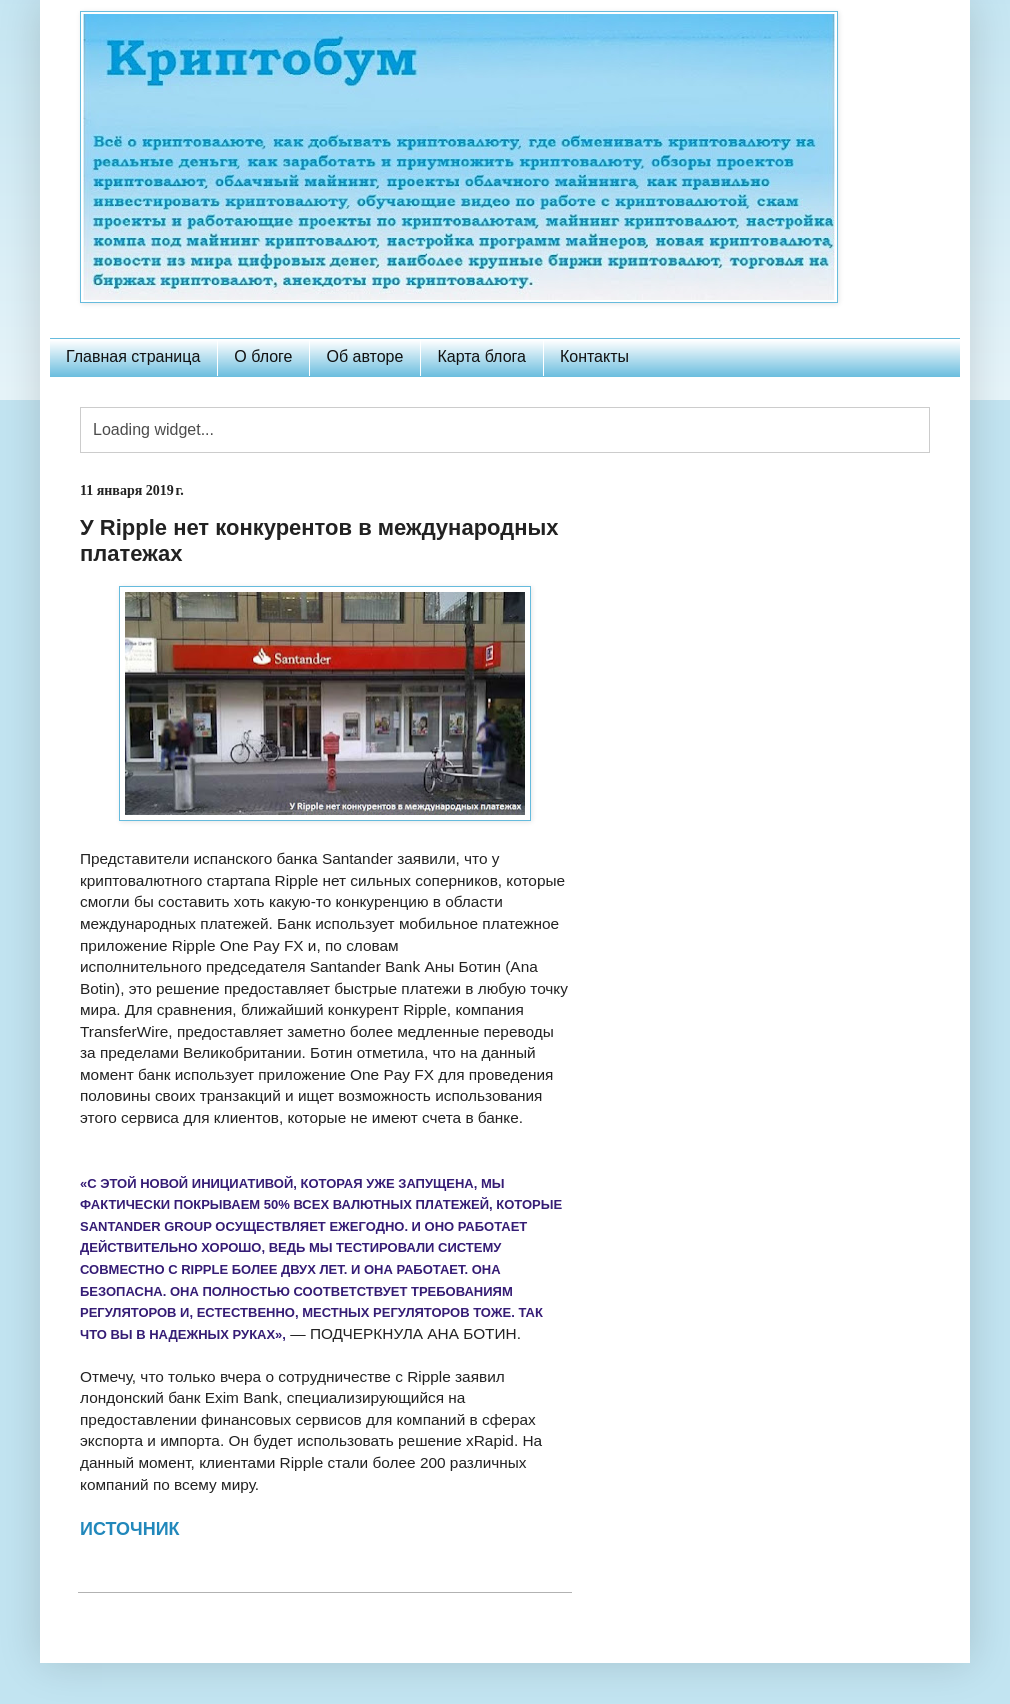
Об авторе (364, 356)
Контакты (594, 356)
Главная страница (133, 356)
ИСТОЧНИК (130, 1529)
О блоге (263, 356)
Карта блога (481, 356)
